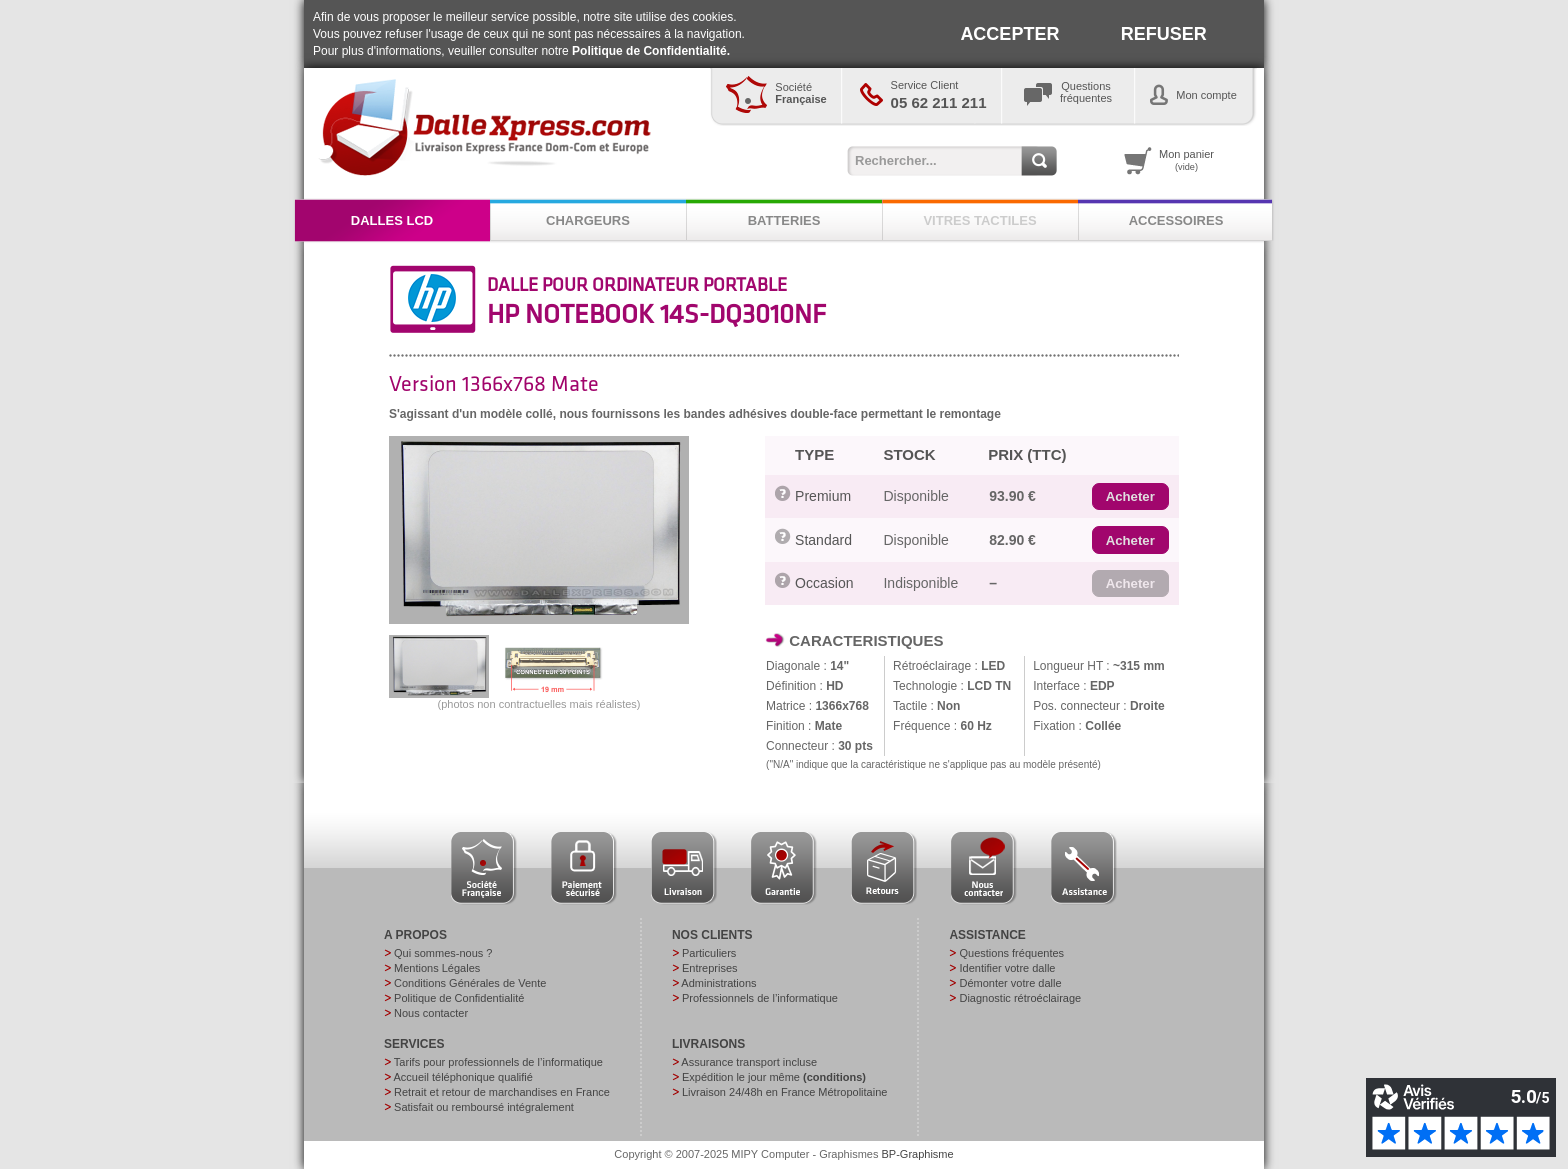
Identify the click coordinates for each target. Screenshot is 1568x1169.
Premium (823, 496)
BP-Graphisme (918, 1154)
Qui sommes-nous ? (443, 953)
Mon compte (1206, 95)
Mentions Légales (437, 968)
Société (800, 93)
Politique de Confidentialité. (651, 51)
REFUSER (1164, 34)
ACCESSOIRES (1176, 220)
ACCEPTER (1009, 34)
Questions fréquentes (1011, 953)
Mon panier (1186, 160)
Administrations (718, 983)
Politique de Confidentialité (459, 998)
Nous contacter (431, 1013)
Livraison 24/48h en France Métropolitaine (784, 1092)
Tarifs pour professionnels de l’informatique (498, 1062)
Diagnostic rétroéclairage (1020, 998)
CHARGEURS (588, 220)
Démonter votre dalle (1010, 983)
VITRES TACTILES (979, 220)
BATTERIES (784, 220)
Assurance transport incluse (749, 1062)
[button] (1130, 497)
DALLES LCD (392, 220)
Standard (823, 540)
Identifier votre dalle (1007, 968)
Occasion (824, 583)
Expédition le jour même (774, 1077)
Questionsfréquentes (1086, 92)
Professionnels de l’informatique (760, 998)
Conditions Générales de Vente (470, 983)
